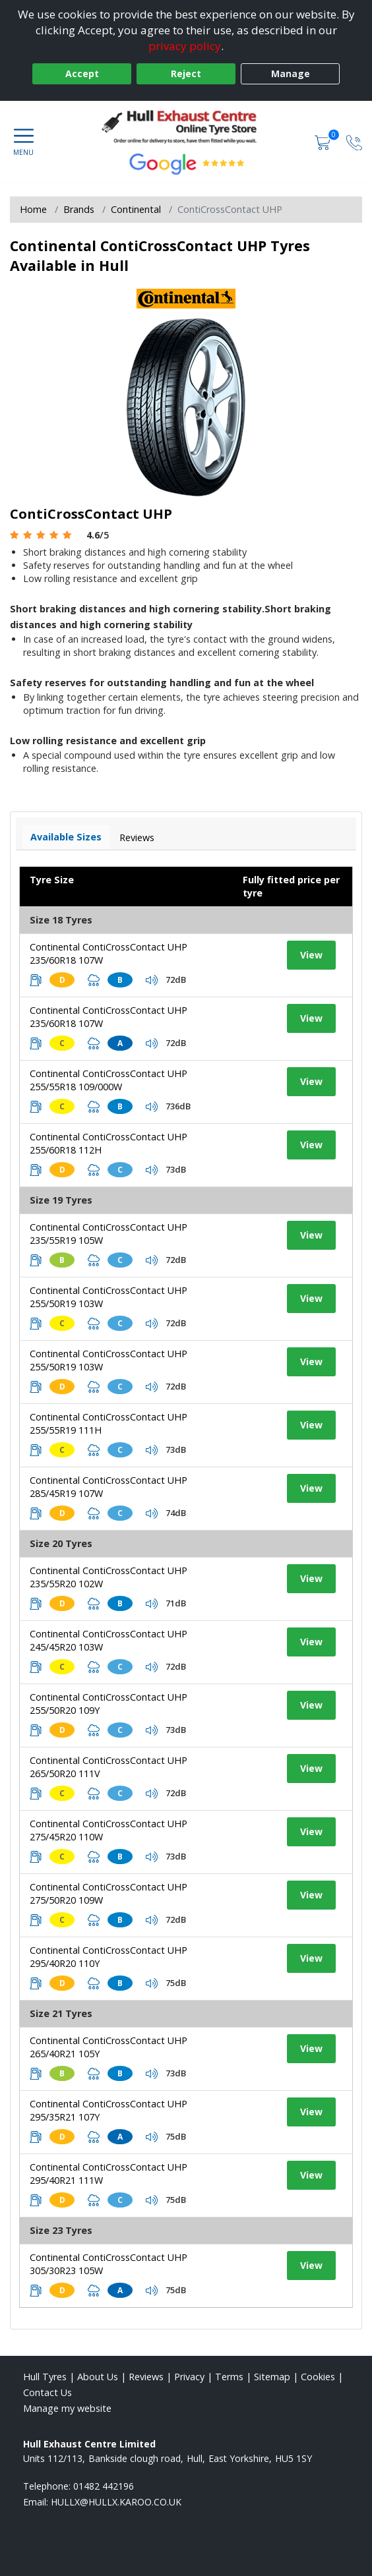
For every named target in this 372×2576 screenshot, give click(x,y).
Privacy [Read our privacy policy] (189, 2376)
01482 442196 (103, 2486)
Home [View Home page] (33, 209)
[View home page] (186, 127)
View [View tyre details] (311, 955)
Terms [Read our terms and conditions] (229, 2376)
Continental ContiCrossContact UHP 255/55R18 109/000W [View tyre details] (108, 1080)
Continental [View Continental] (136, 209)
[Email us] (116, 2502)
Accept (82, 73)
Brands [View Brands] (78, 209)
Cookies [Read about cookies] (318, 2376)
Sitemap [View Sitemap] (272, 2376)
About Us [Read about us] (97, 2376)
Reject (186, 73)
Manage (290, 73)
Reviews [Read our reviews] (146, 2376)
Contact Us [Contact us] (47, 2392)
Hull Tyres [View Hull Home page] (45, 2376)
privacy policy (184, 45)
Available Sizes (66, 837)
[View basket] (324, 141)
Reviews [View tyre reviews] (136, 837)
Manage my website (67, 2408)
